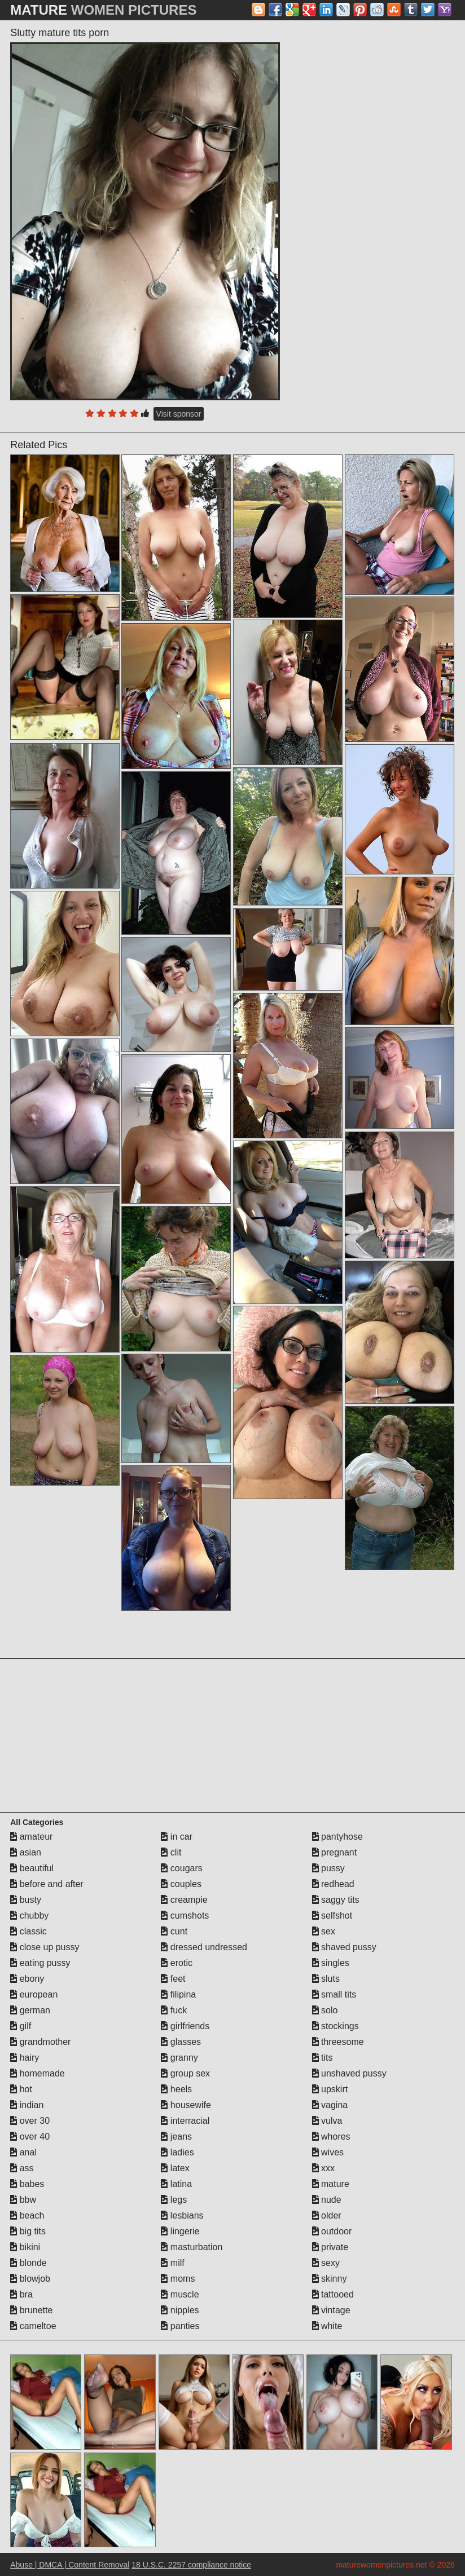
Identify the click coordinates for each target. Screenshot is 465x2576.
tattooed (333, 2294)
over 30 (30, 2121)
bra (21, 2294)
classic (28, 1931)
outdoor (332, 2231)
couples (181, 1884)
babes (27, 2184)
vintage (331, 2310)
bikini (25, 2247)
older (326, 2215)
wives (328, 2152)
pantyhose (337, 1836)
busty (25, 1900)
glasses (181, 2042)
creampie (184, 1900)
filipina (178, 1994)
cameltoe (33, 2326)
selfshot (332, 1915)
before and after (46, 1884)
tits (322, 2057)
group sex (185, 2073)
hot (21, 2089)
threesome (338, 2042)
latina (176, 2184)
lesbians (182, 2215)
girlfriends (185, 2026)
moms (178, 2278)
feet (173, 1978)
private (330, 2247)
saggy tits (335, 1900)
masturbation (191, 2247)
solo (325, 2010)
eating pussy (40, 1963)
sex (323, 1931)
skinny (329, 2278)
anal (23, 2152)
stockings (335, 2026)
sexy (326, 2263)
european (34, 1994)
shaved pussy (344, 1947)
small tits (334, 1994)
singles (330, 1963)
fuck (174, 2010)
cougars (181, 1868)
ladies (177, 2152)
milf (172, 2263)
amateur (31, 1836)
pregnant (334, 1852)
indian (26, 2105)
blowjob (30, 2278)
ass (21, 2168)
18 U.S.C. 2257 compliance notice (191, 2564)
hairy (24, 2057)
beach (27, 2215)
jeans (176, 2136)
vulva (327, 2121)
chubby (29, 1915)
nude (326, 2199)
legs (174, 2199)
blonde (28, 2263)
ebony (27, 1978)
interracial (185, 2121)
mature (330, 2184)
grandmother (40, 2042)
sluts (326, 1978)
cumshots (185, 1915)
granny (179, 2057)
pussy (328, 1868)
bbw (23, 2199)
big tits (28, 2231)
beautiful (32, 1868)
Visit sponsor (178, 413)
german (30, 2010)
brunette (31, 2310)
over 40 (30, 2136)
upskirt (330, 2089)
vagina (330, 2105)
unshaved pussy (349, 2073)
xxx (323, 2168)
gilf (20, 2026)
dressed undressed (204, 1947)
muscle (180, 2294)
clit (171, 1852)
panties (180, 2326)
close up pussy (44, 1947)
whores (331, 2136)
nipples (180, 2310)
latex (175, 2168)
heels (176, 2089)
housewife (186, 2105)
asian (25, 1852)
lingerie (180, 2231)
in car (176, 1836)
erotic (176, 1963)
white (327, 2326)
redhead (333, 1884)
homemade (37, 2073)
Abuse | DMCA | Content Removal (69, 2564)
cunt (174, 1931)
